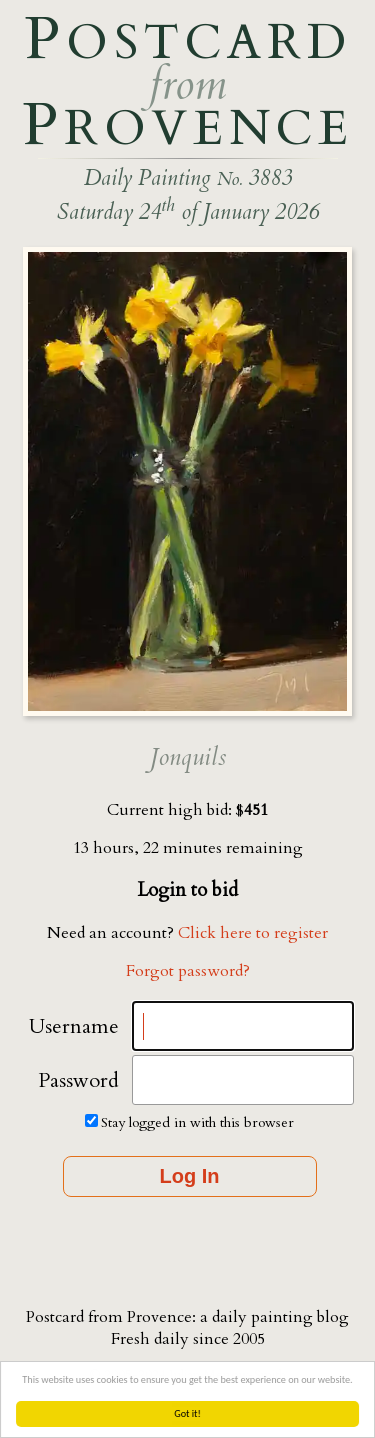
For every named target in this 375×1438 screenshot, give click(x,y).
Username (74, 1026)
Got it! (187, 1413)
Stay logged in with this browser (197, 1122)
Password (78, 1080)
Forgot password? (188, 971)
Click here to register (253, 933)
